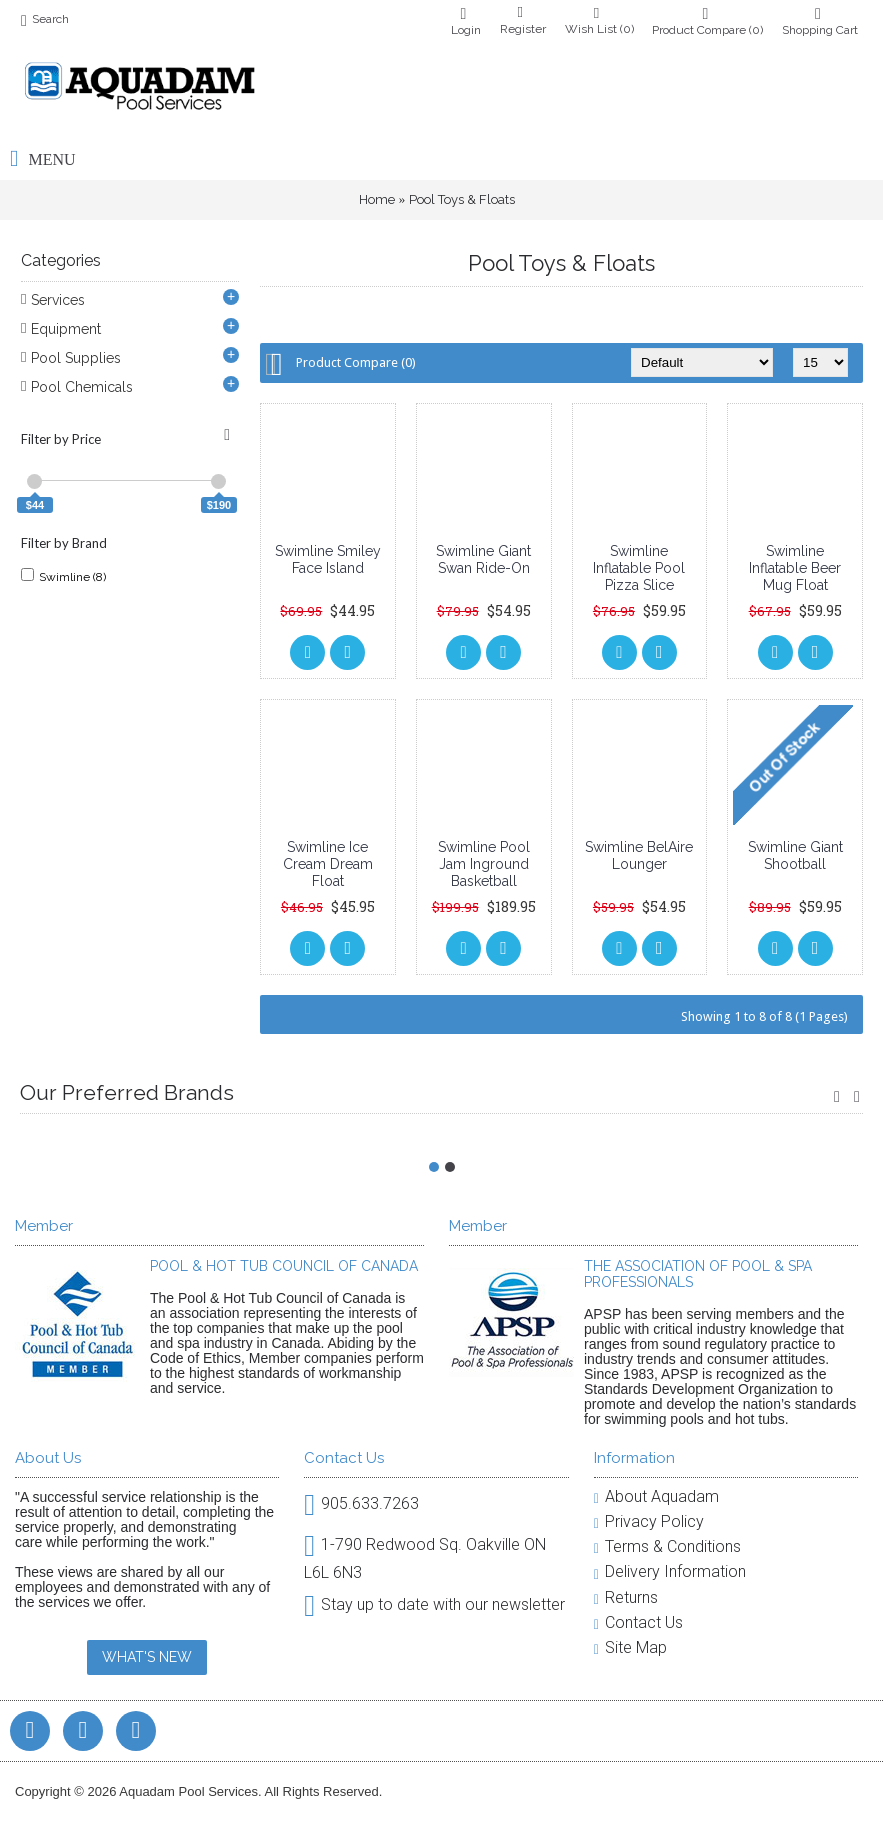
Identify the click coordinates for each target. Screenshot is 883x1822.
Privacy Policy (649, 1521)
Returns (626, 1597)
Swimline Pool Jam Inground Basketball (484, 864)
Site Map (630, 1647)
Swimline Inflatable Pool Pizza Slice (639, 568)
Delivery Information (670, 1571)
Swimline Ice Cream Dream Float (328, 864)
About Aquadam (656, 1496)
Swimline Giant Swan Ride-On (483, 559)
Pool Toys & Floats (462, 199)
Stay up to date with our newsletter (434, 1605)
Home (377, 199)
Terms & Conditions (667, 1546)
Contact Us (638, 1622)
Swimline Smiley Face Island (328, 559)
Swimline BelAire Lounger (639, 855)
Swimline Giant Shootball (795, 855)
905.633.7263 (361, 1504)
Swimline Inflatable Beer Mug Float (795, 568)
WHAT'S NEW (147, 1657)
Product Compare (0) (356, 362)
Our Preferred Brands (127, 1092)
